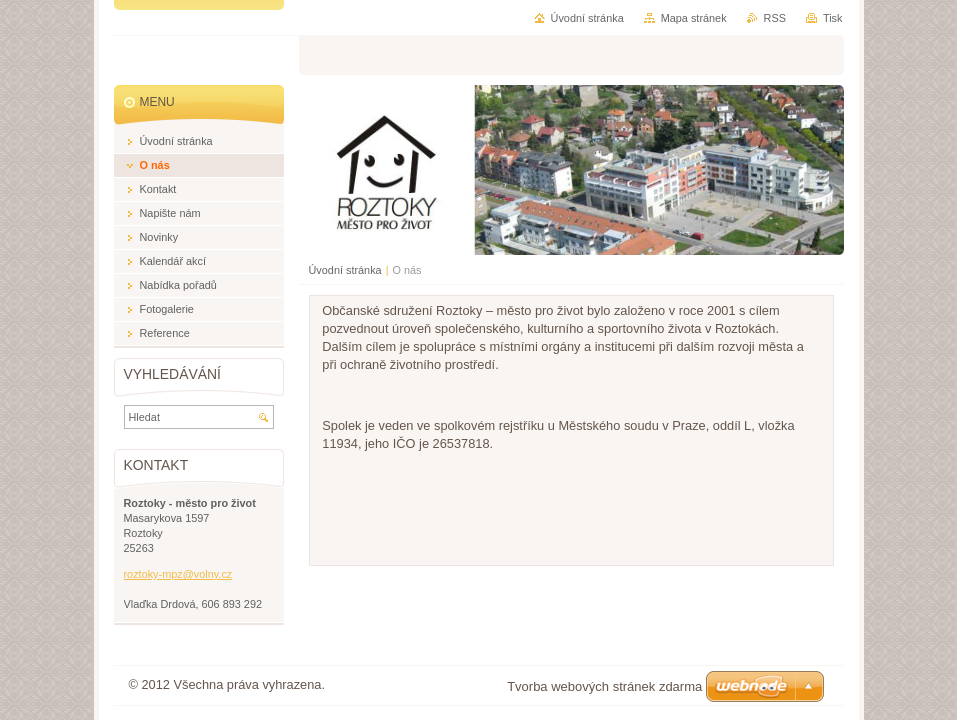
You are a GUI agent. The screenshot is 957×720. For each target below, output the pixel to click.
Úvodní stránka (345, 270)
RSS (775, 18)
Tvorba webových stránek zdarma (604, 686)
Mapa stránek (694, 18)
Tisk (833, 18)
